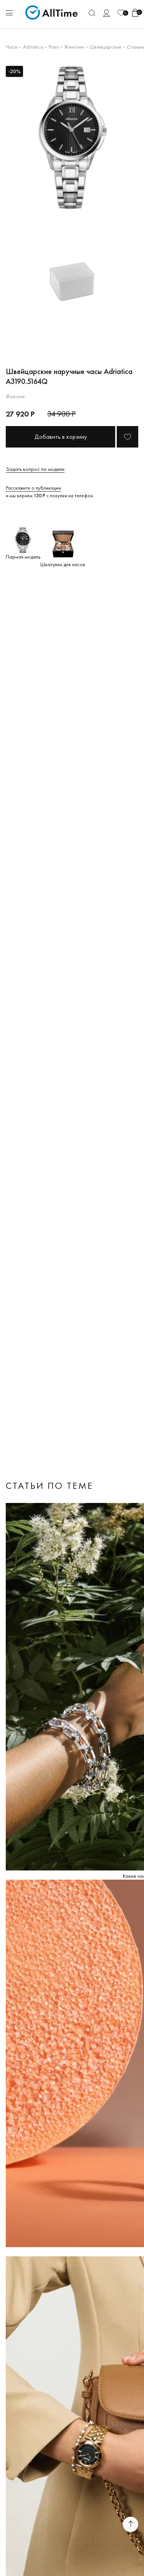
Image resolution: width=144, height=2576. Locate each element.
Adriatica (33, 46)
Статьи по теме (49, 1485)
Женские (74, 46)
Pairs (54, 46)
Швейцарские (105, 46)
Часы (12, 46)
